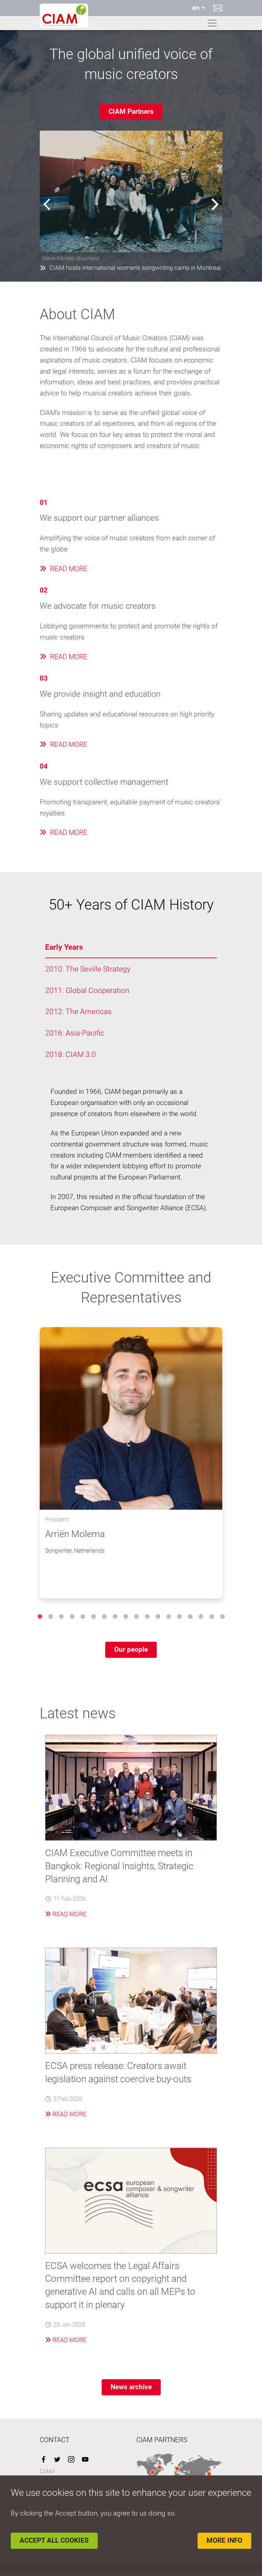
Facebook (43, 2459)
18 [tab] (222, 1616)
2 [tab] (50, 1616)
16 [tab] (200, 1616)
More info (224, 2540)
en (196, 8)
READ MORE (63, 569)
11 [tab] (147, 1616)
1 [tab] (39, 1616)
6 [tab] (93, 1616)
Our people (131, 1649)
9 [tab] (125, 1616)
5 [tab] (82, 1616)
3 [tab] (61, 1616)
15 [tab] (190, 1616)
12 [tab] (157, 1616)
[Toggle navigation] (212, 23)
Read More (66, 1914)
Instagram (71, 2459)
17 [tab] (211, 1616)
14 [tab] (179, 1616)
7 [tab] (104, 1616)
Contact (217, 7)
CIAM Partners (131, 111)
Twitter (57, 2459)
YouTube (85, 2459)
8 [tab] (114, 1616)
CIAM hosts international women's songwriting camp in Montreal (130, 268)
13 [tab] (168, 1616)
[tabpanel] (131, 1462)
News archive (131, 2387)
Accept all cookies (54, 2540)
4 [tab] (72, 1616)
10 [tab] (136, 1616)
